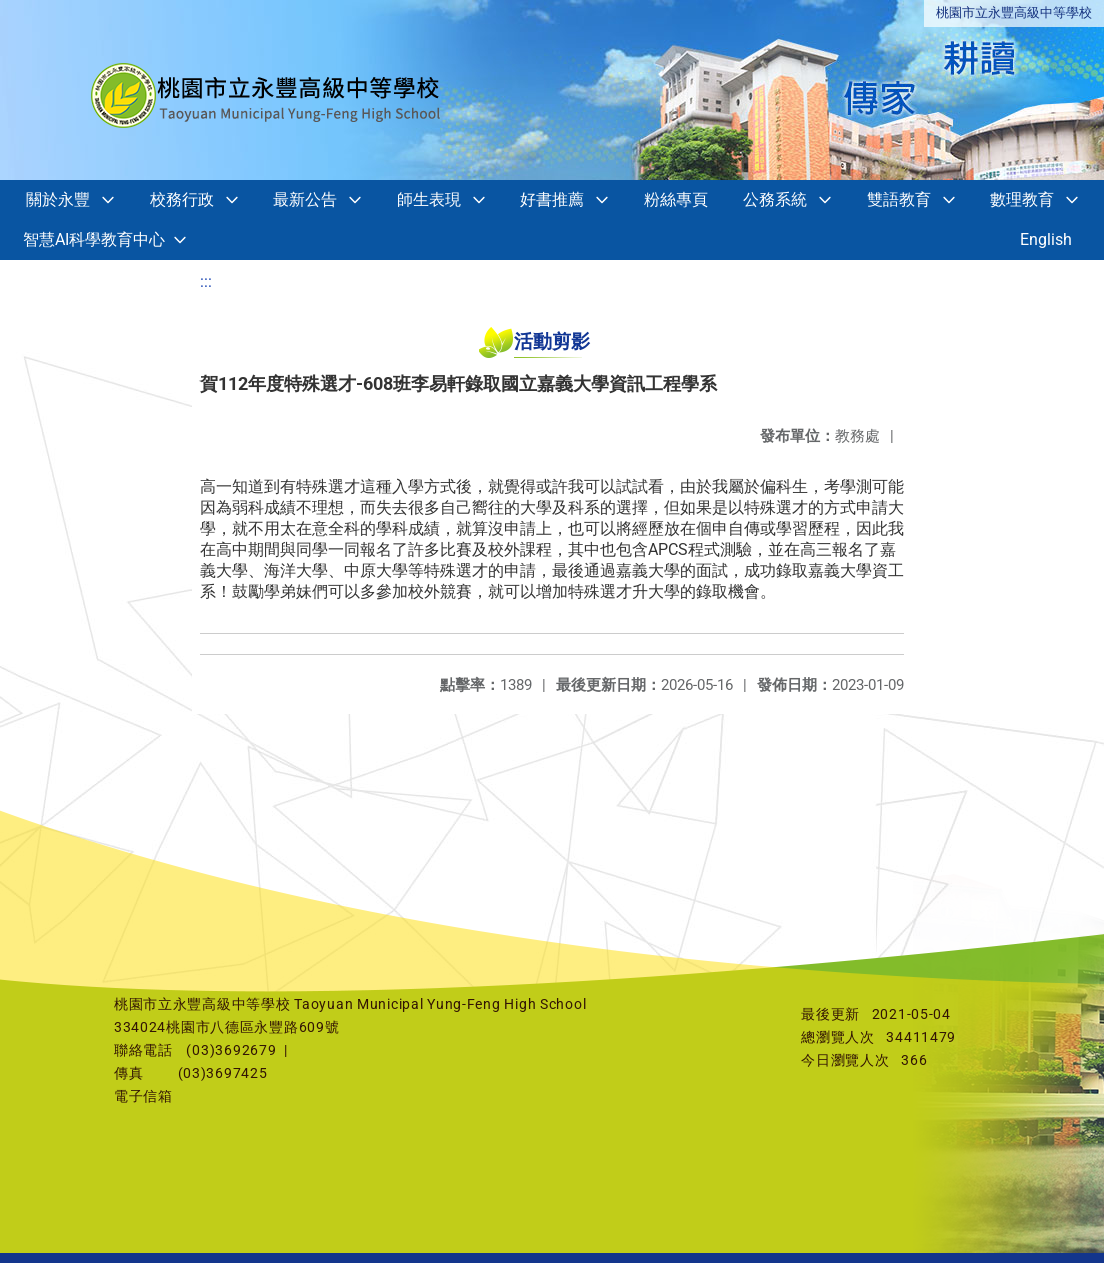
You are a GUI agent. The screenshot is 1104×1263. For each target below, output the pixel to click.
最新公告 (305, 199)
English (1046, 239)
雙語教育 (899, 199)
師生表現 (429, 199)
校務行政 (182, 199)
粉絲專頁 (676, 199)
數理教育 (1022, 199)
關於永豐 (58, 199)
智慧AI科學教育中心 (94, 239)
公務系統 (775, 199)
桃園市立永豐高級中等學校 (1014, 12)
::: (206, 281)
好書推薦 (552, 199)
